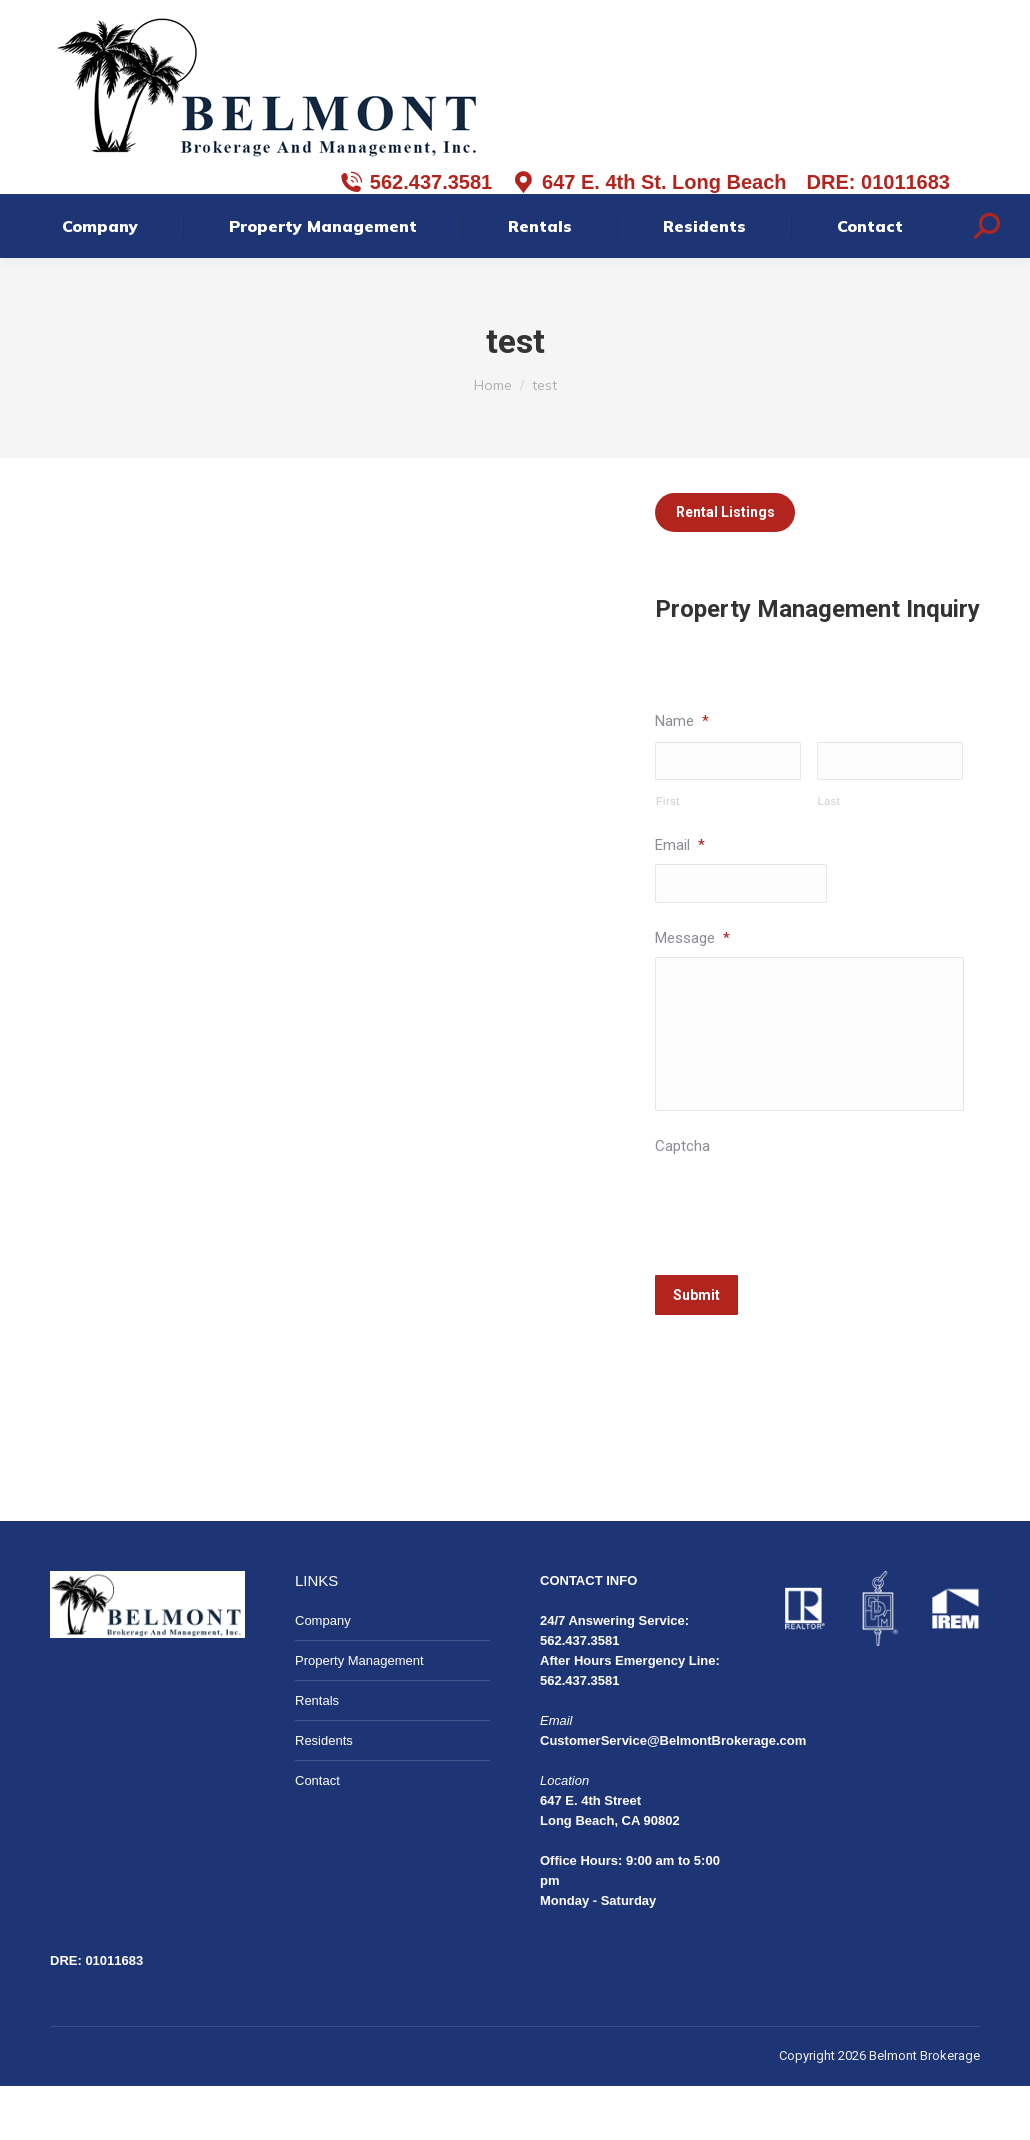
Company (323, 1674)
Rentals (317, 1754)
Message (692, 995)
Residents (324, 1794)
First (668, 857)
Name (682, 775)
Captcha (682, 1209)
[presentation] (807, 1267)
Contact (317, 1834)
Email (680, 901)
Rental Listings (725, 566)
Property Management (359, 1714)
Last (829, 857)
